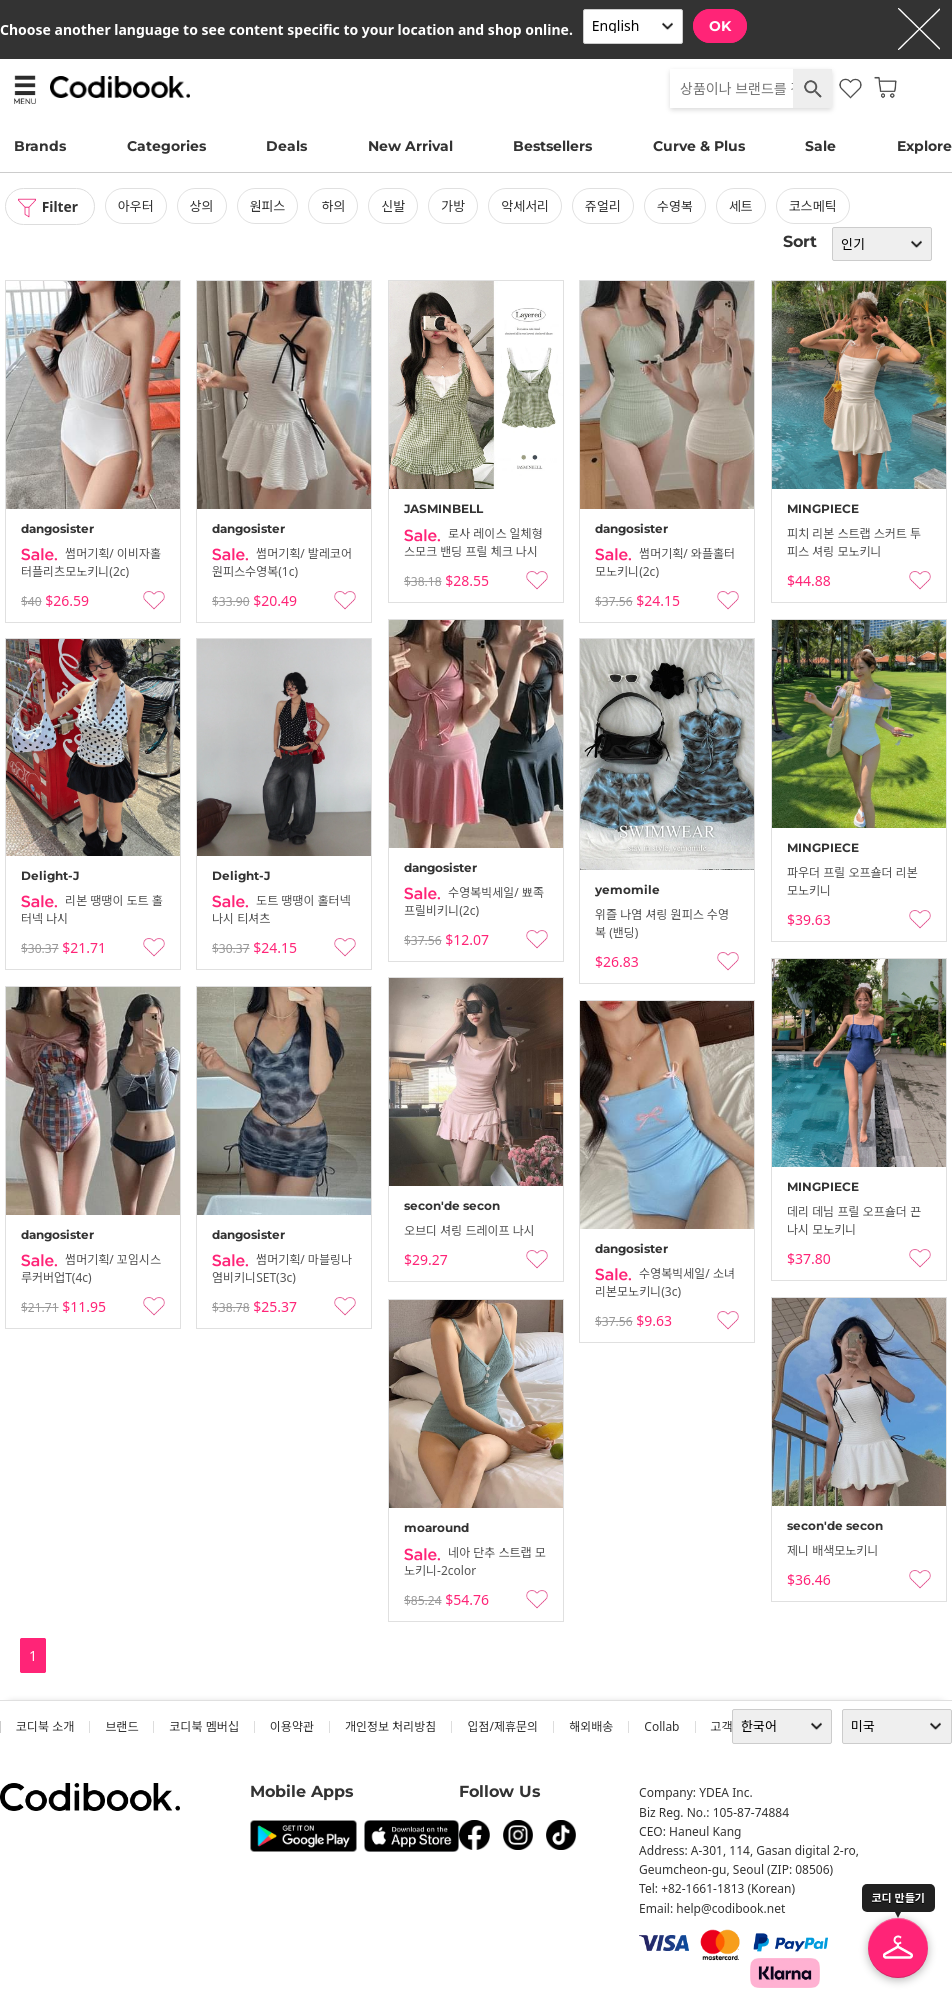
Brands (40, 146)
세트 (742, 206)
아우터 (137, 206)
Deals (286, 146)
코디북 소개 (45, 1726)
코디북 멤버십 (203, 1726)
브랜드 (121, 1726)
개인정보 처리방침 (390, 1726)
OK (720, 26)
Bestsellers (552, 146)
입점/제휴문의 (502, 1726)
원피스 (269, 206)
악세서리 (526, 206)
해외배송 (591, 1726)
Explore (924, 146)
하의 (334, 206)
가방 (454, 206)
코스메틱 (814, 206)
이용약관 (292, 1726)
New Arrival (410, 146)
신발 (394, 206)
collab (661, 1726)
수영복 (676, 206)
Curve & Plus (699, 146)
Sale (820, 146)
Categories (166, 146)
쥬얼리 (604, 206)
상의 (203, 206)
